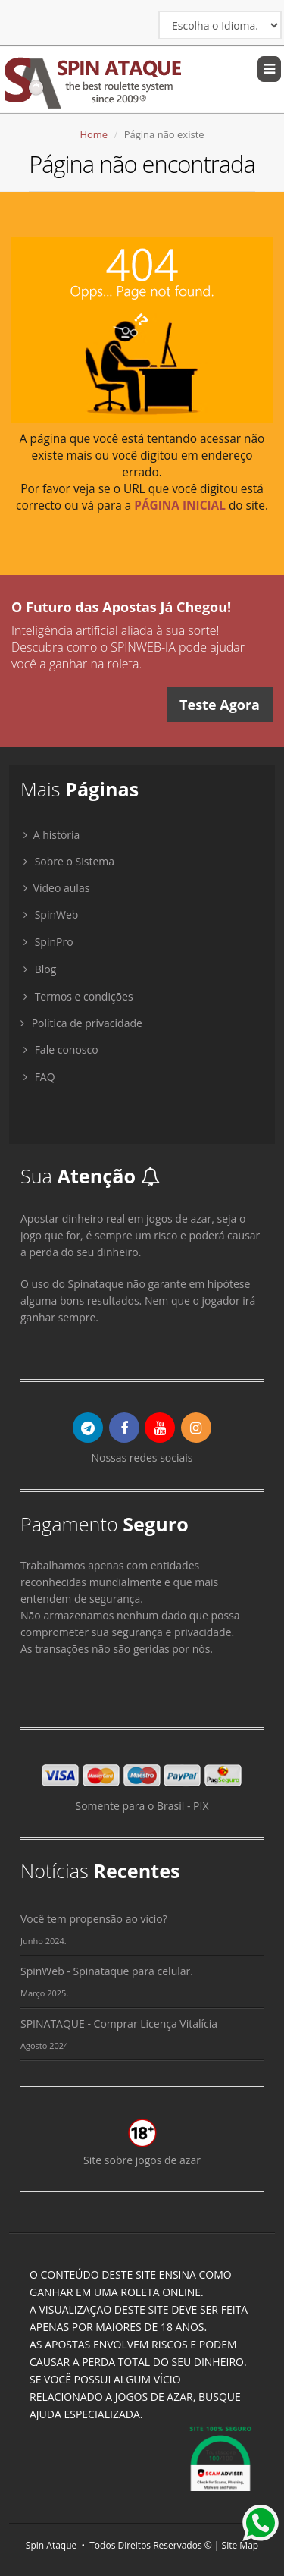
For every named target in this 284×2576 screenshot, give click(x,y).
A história (50, 835)
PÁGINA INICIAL (180, 506)
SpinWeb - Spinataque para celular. (106, 1971)
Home (94, 134)
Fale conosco (60, 1049)
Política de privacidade (81, 1023)
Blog (39, 969)
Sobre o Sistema (68, 861)
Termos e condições (78, 996)
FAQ (39, 1077)
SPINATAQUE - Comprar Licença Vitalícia (118, 2023)
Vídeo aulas (54, 888)
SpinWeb (50, 914)
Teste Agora (219, 705)
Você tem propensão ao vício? (93, 1919)
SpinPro (48, 942)
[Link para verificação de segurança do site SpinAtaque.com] (220, 2456)
